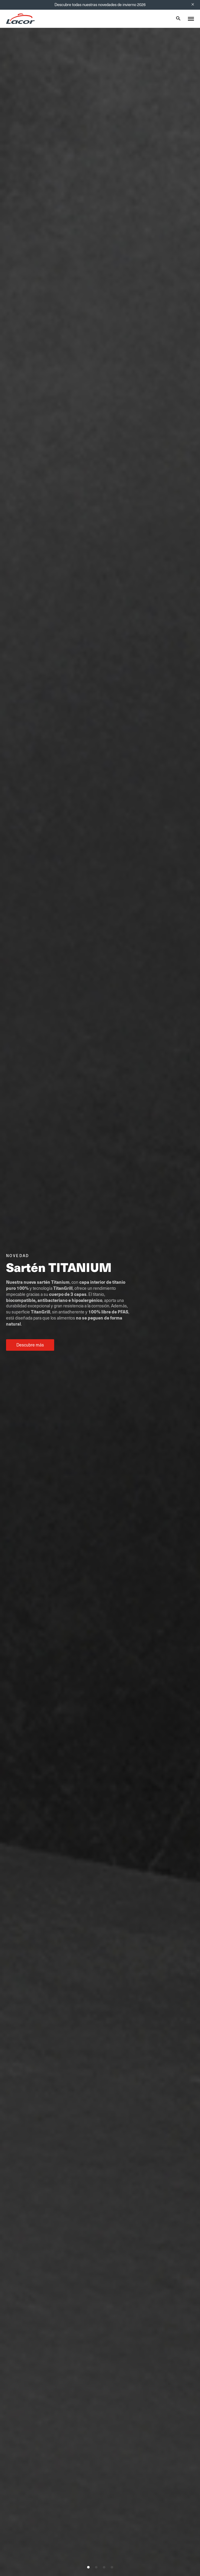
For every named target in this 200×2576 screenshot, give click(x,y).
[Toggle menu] (191, 19)
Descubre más (30, 1345)
